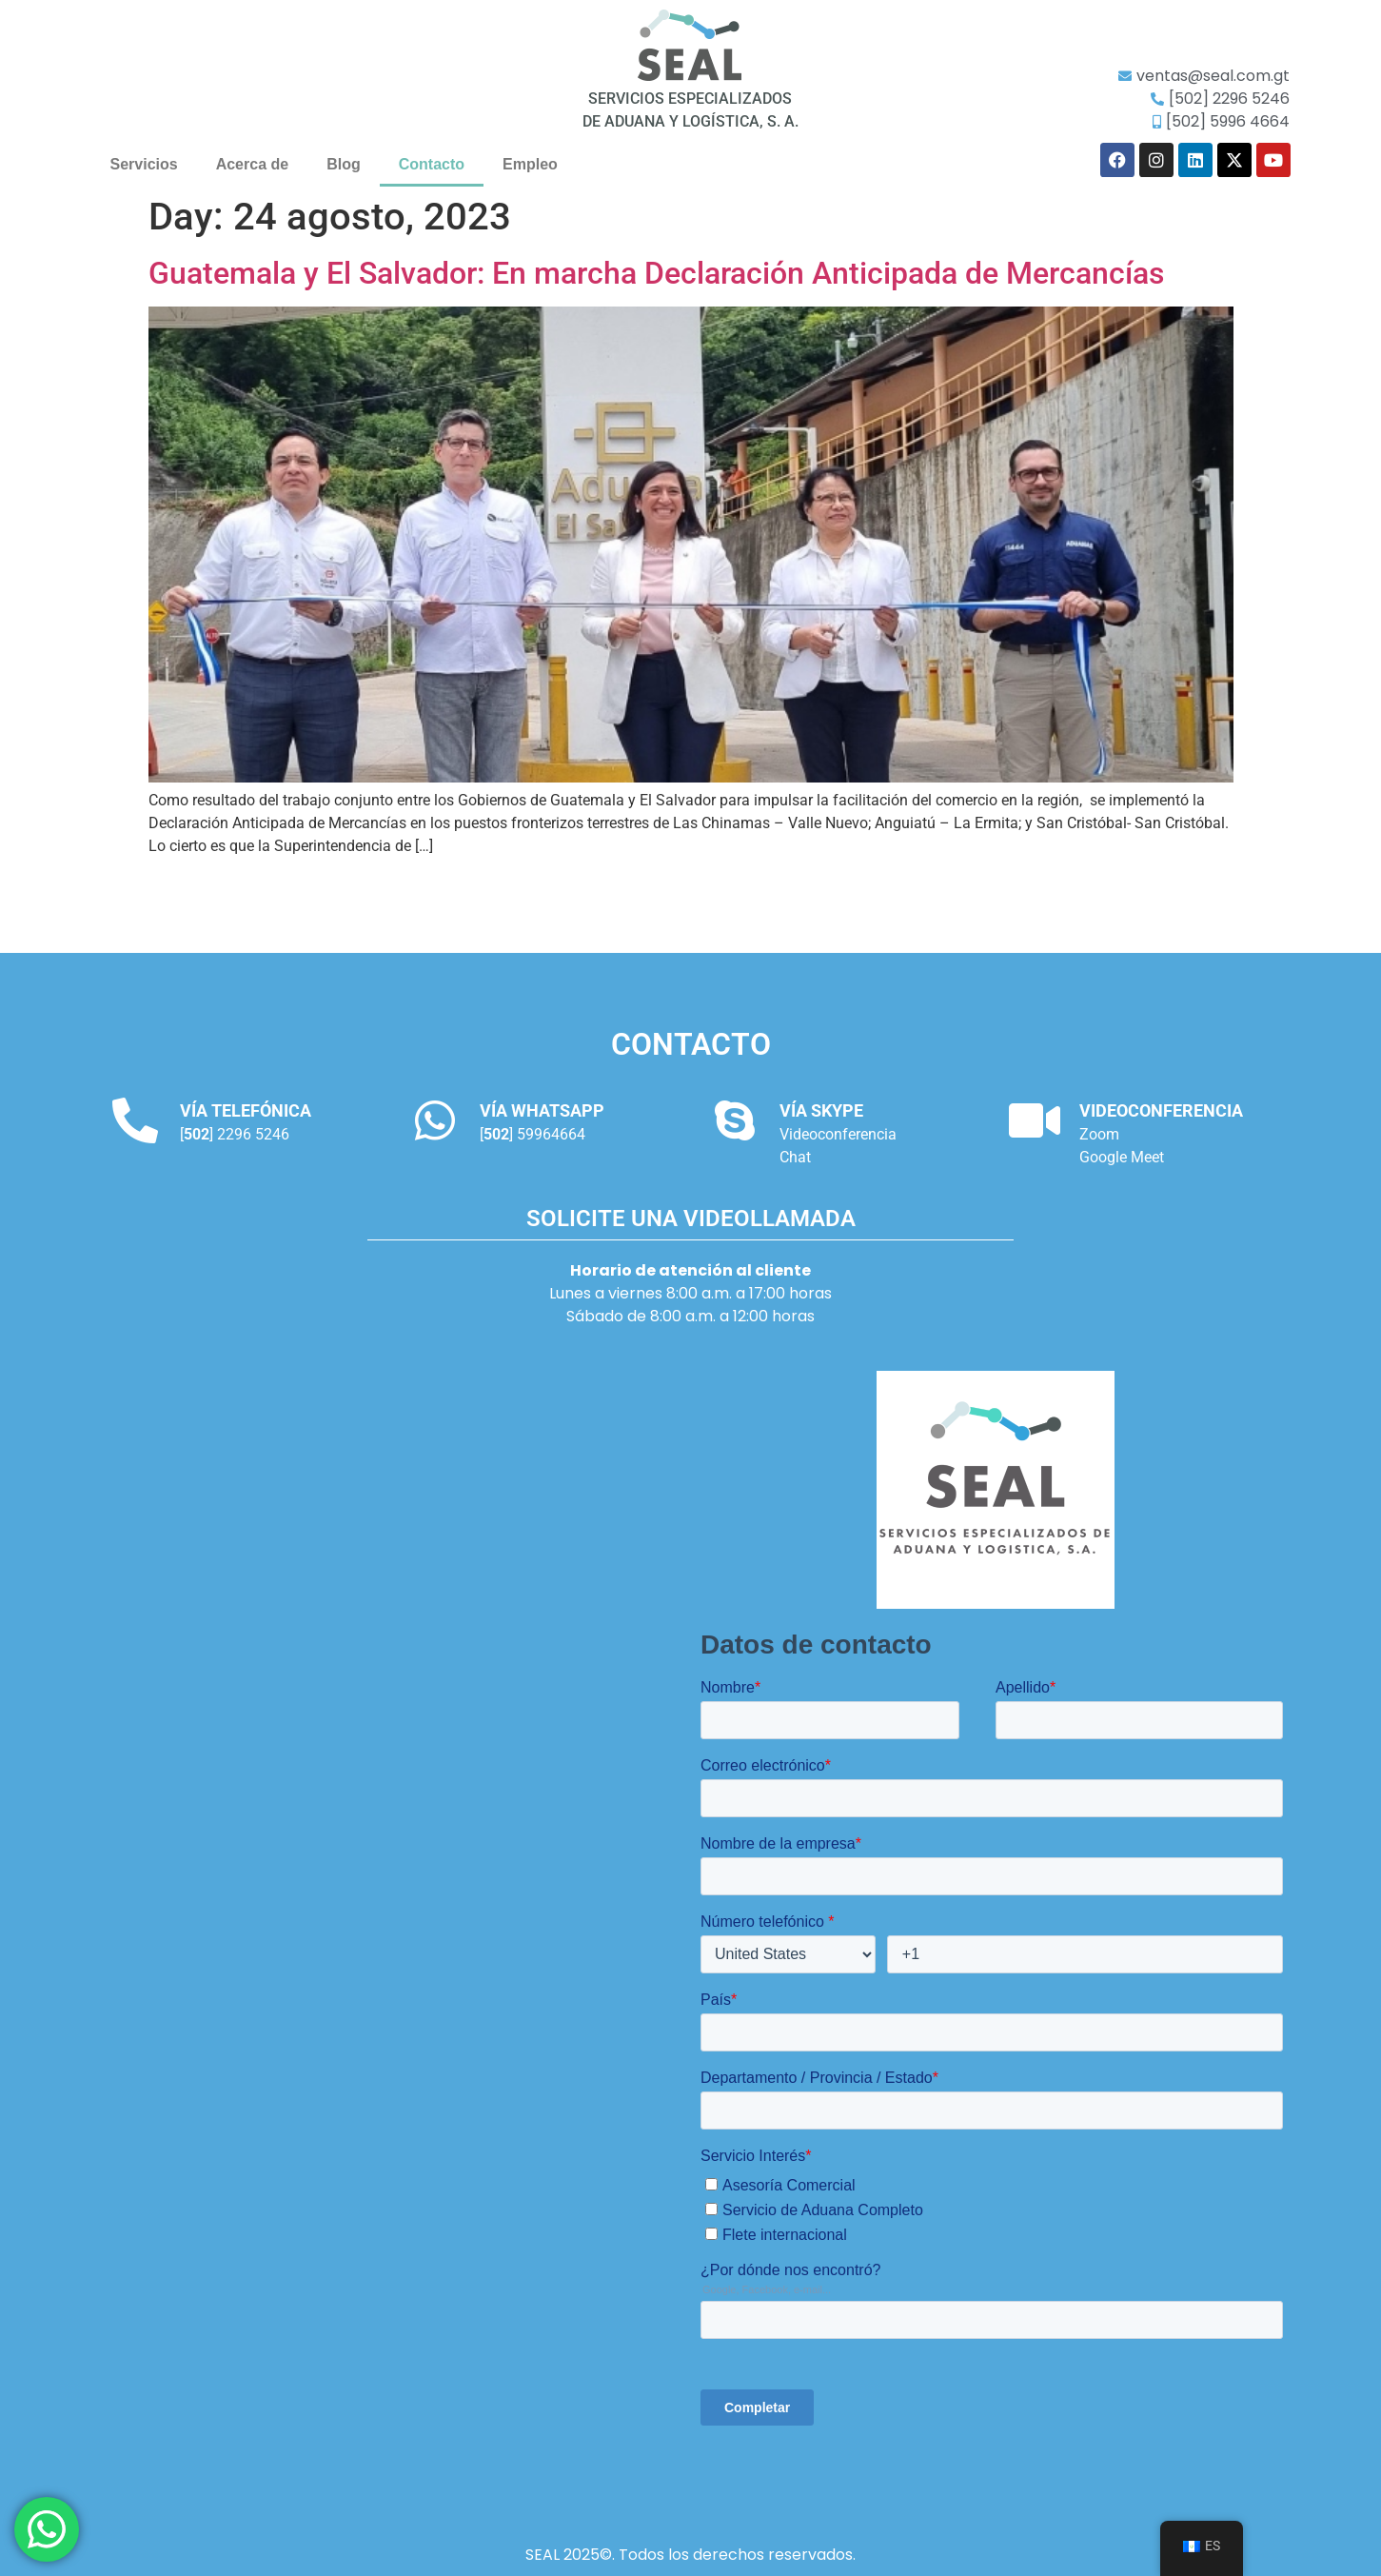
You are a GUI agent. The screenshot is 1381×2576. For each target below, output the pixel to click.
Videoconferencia (838, 1134)
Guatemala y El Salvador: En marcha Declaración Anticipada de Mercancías (656, 273)
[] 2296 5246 (234, 1134)
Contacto (431, 164)
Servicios (144, 164)
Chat (795, 1157)
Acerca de (252, 164)
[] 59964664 (532, 1134)
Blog (343, 164)
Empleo (530, 164)
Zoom (1099, 1134)
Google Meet (1121, 1157)
